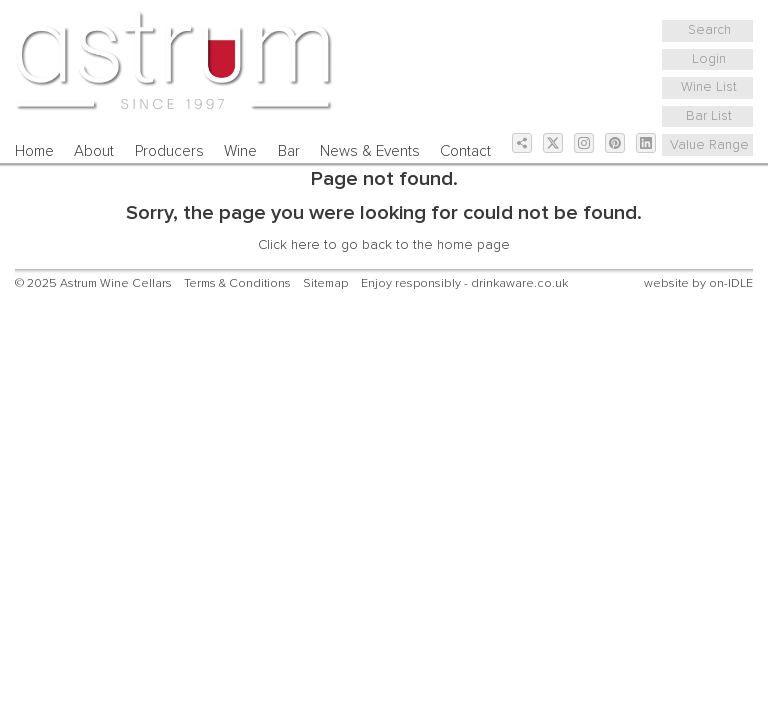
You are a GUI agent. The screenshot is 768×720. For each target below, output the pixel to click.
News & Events (370, 151)
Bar (289, 151)
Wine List (709, 87)
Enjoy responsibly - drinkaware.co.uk (464, 283)
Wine (240, 151)
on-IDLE (731, 283)
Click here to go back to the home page (384, 245)
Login (709, 59)
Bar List (709, 116)
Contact (465, 151)
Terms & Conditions (237, 283)
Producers (169, 151)
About (94, 151)
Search (709, 30)
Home (34, 151)
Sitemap (325, 283)
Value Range (709, 145)
